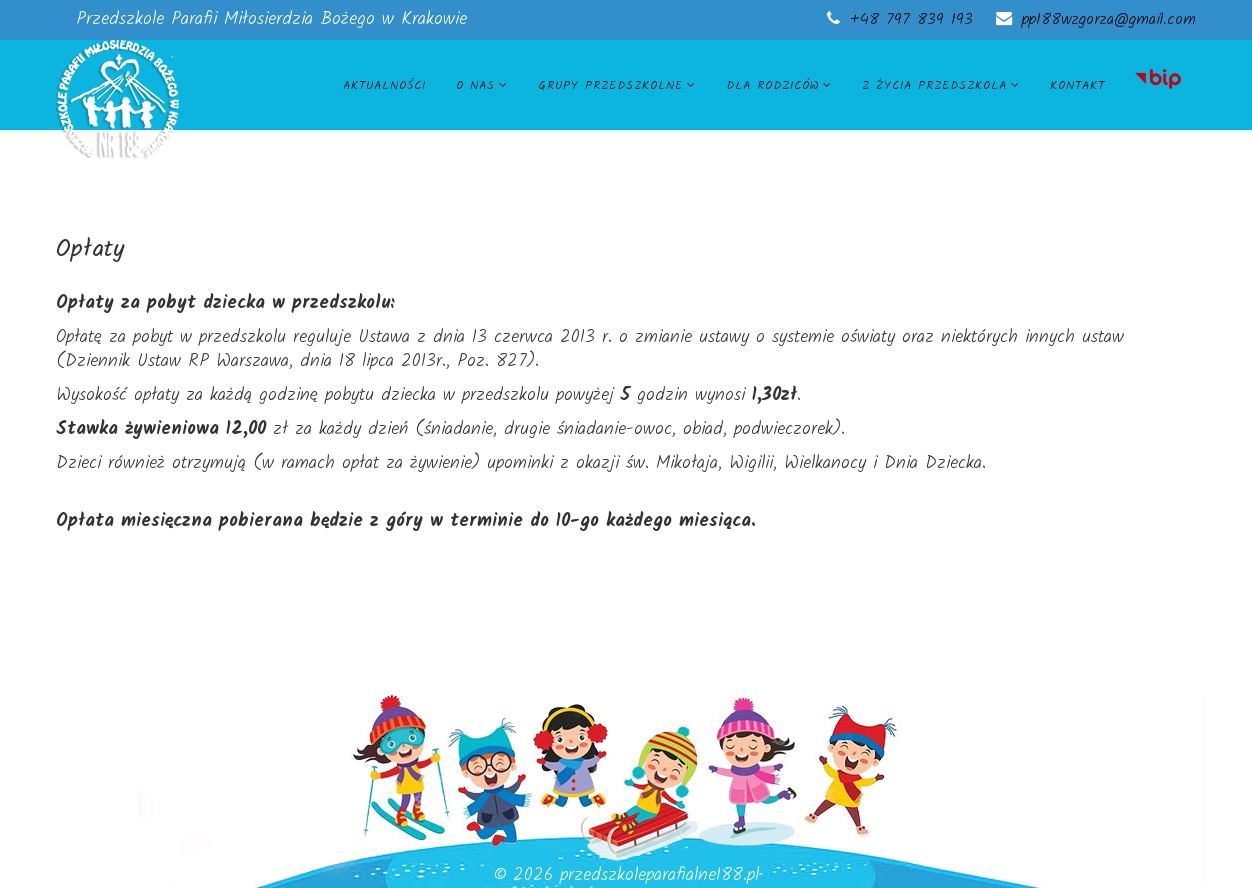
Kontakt (1077, 85)
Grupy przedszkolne (610, 85)
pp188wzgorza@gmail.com (1109, 20)
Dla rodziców (772, 85)
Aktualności (384, 85)
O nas (475, 85)
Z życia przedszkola (934, 85)
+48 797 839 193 (911, 20)
